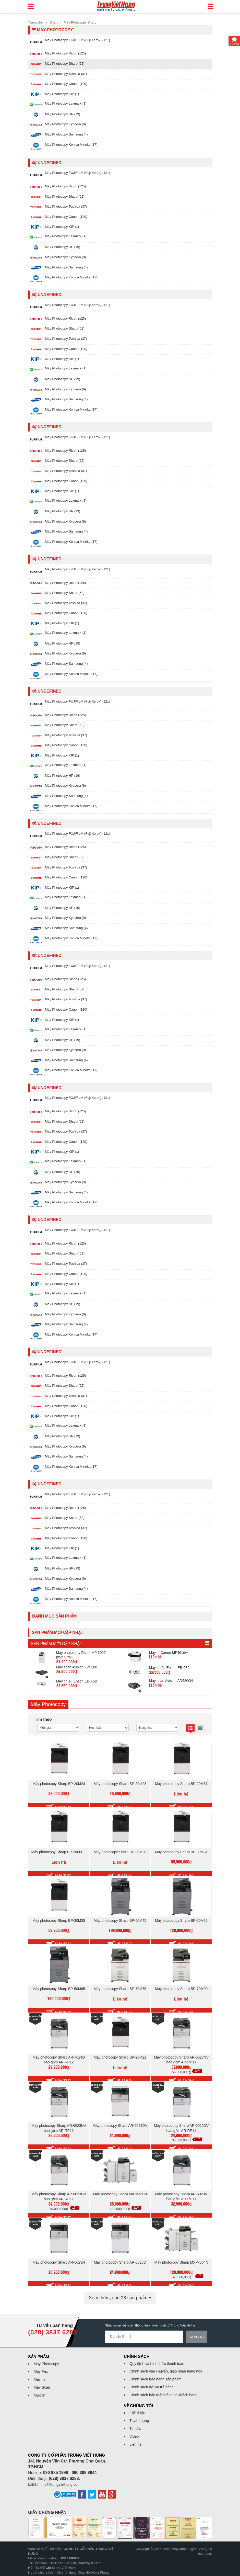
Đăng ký (197, 2313)
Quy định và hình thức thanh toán (159, 2339)
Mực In (40, 2371)
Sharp (54, 22)
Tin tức (135, 2405)
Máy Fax (41, 2348)
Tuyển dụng (140, 2397)
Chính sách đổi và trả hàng (153, 2363)
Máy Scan (43, 2363)
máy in (86, 2554)
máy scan (103, 2554)
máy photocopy (66, 2554)
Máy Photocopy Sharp (80, 22)
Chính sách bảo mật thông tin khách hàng (167, 2371)
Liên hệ (136, 2420)
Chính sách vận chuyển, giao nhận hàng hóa (170, 2347)
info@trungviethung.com (63, 2460)
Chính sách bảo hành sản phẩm (158, 2355)
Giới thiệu (138, 2389)
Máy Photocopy (48, 2340)
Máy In (40, 2356)
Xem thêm (120, 2274)
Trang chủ (35, 22)
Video (134, 2413)
